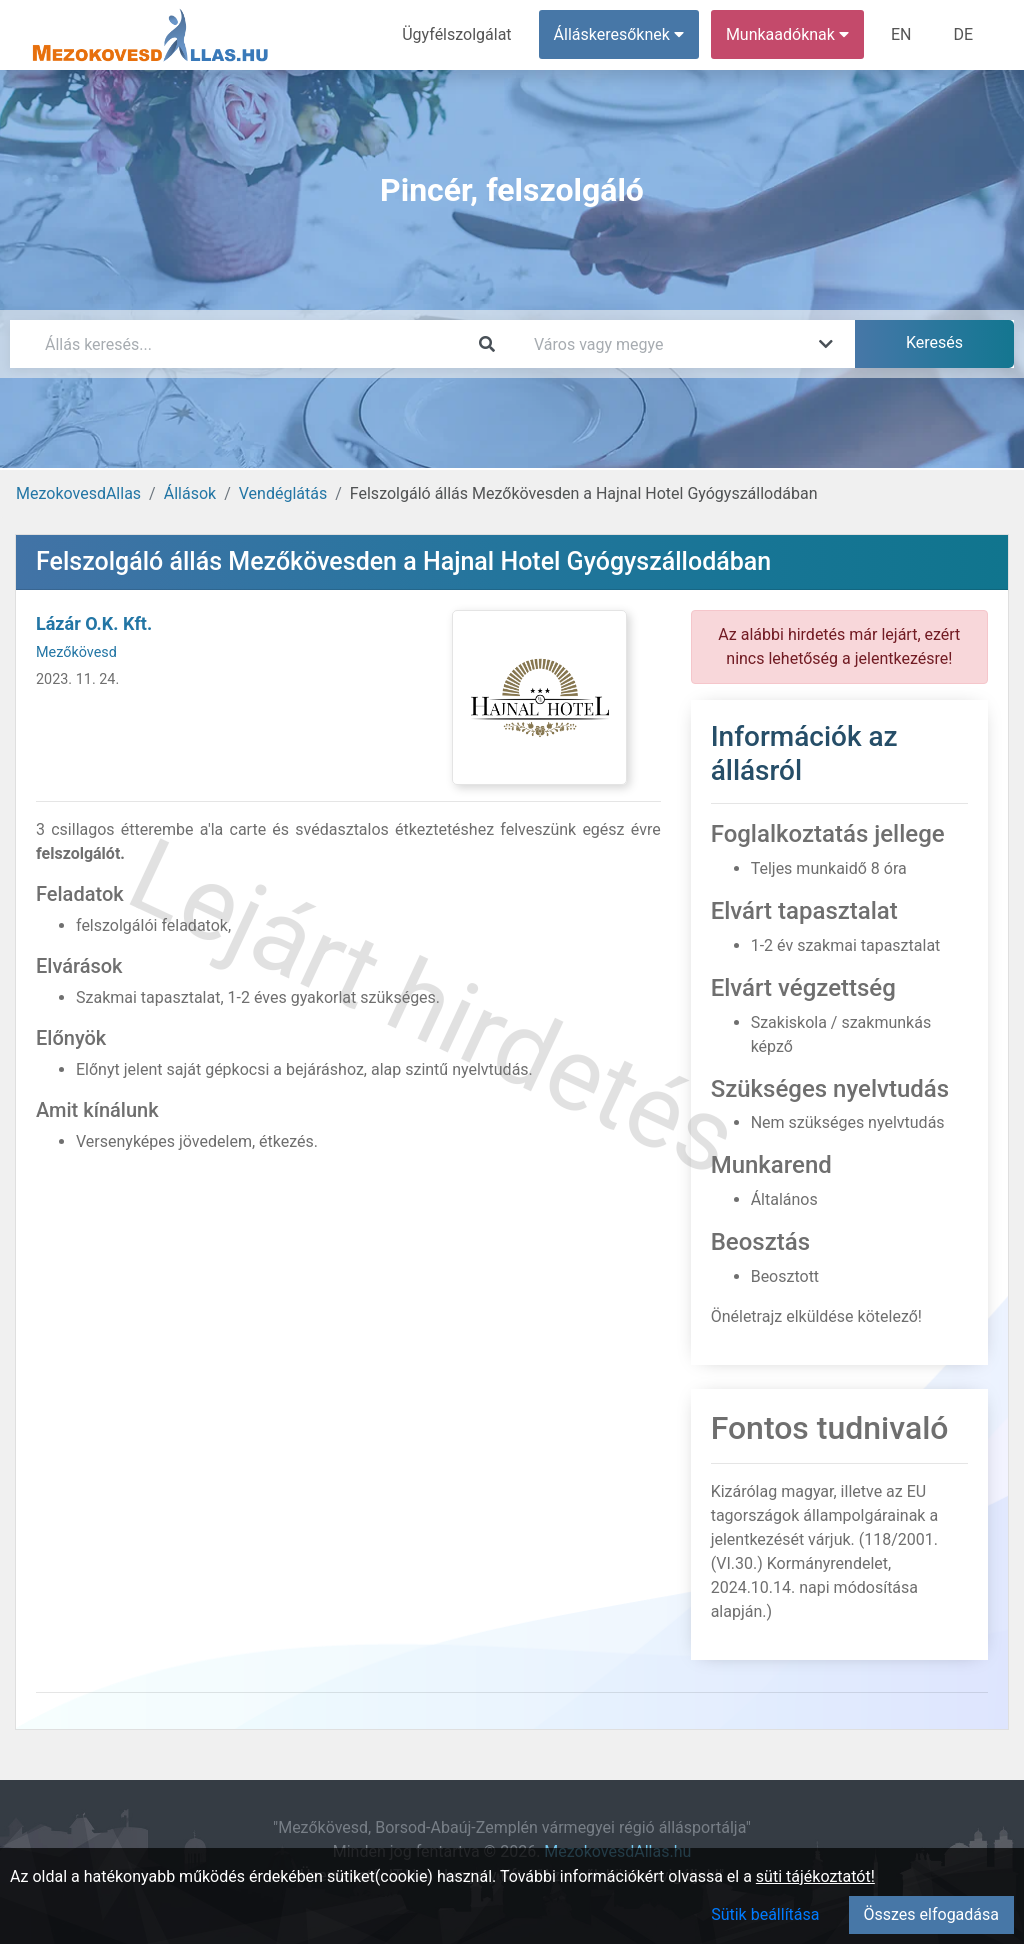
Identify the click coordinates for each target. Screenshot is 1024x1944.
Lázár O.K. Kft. (94, 623)
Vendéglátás (283, 493)
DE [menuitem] (963, 34)
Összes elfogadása (931, 1914)
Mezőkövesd (76, 652)
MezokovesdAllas (78, 493)
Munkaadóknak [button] (787, 34)
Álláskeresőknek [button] (619, 34)
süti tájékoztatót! (815, 1876)
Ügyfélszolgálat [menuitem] (456, 34)
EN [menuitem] (901, 34)
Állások (190, 493)
